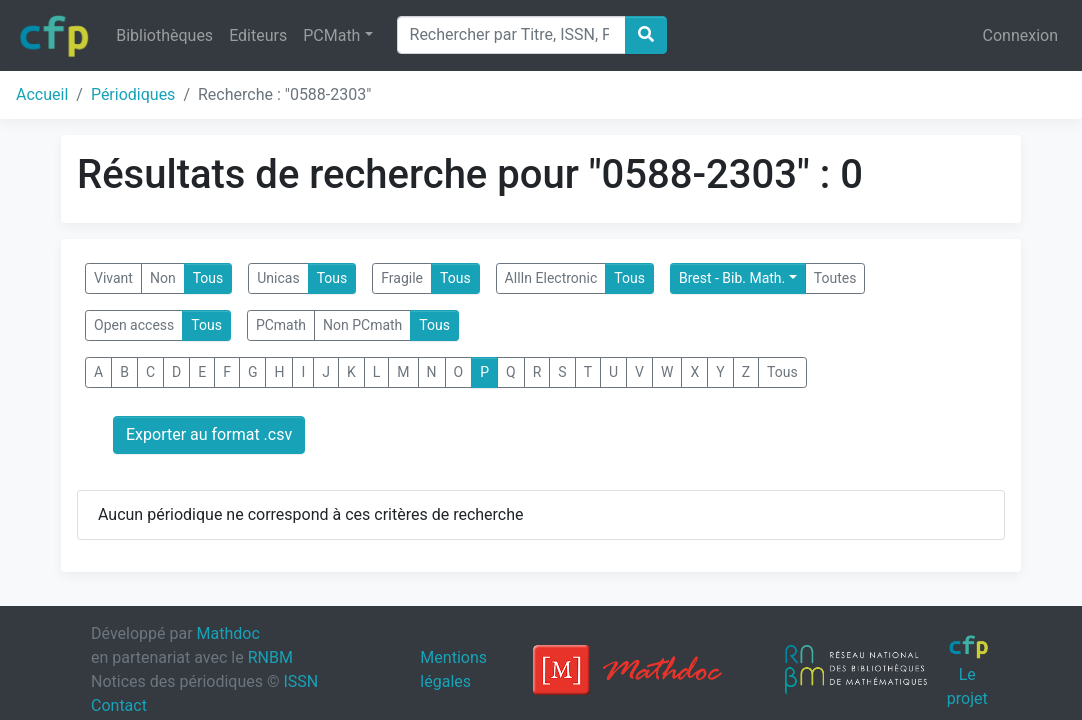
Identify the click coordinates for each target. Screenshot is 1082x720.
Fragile (402, 278)
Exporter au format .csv (209, 434)
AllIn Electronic (551, 278)
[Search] (511, 35)
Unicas (278, 278)
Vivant (113, 278)
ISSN (300, 681)
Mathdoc (228, 633)
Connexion (1020, 35)
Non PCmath (362, 325)
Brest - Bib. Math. (732, 278)
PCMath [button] (331, 35)
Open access (134, 325)
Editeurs (258, 35)
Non (163, 278)
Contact (119, 705)
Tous (208, 278)
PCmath (281, 325)
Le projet (968, 671)
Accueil (42, 94)
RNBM (270, 657)
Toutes (835, 278)
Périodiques (133, 94)
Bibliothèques (164, 35)
